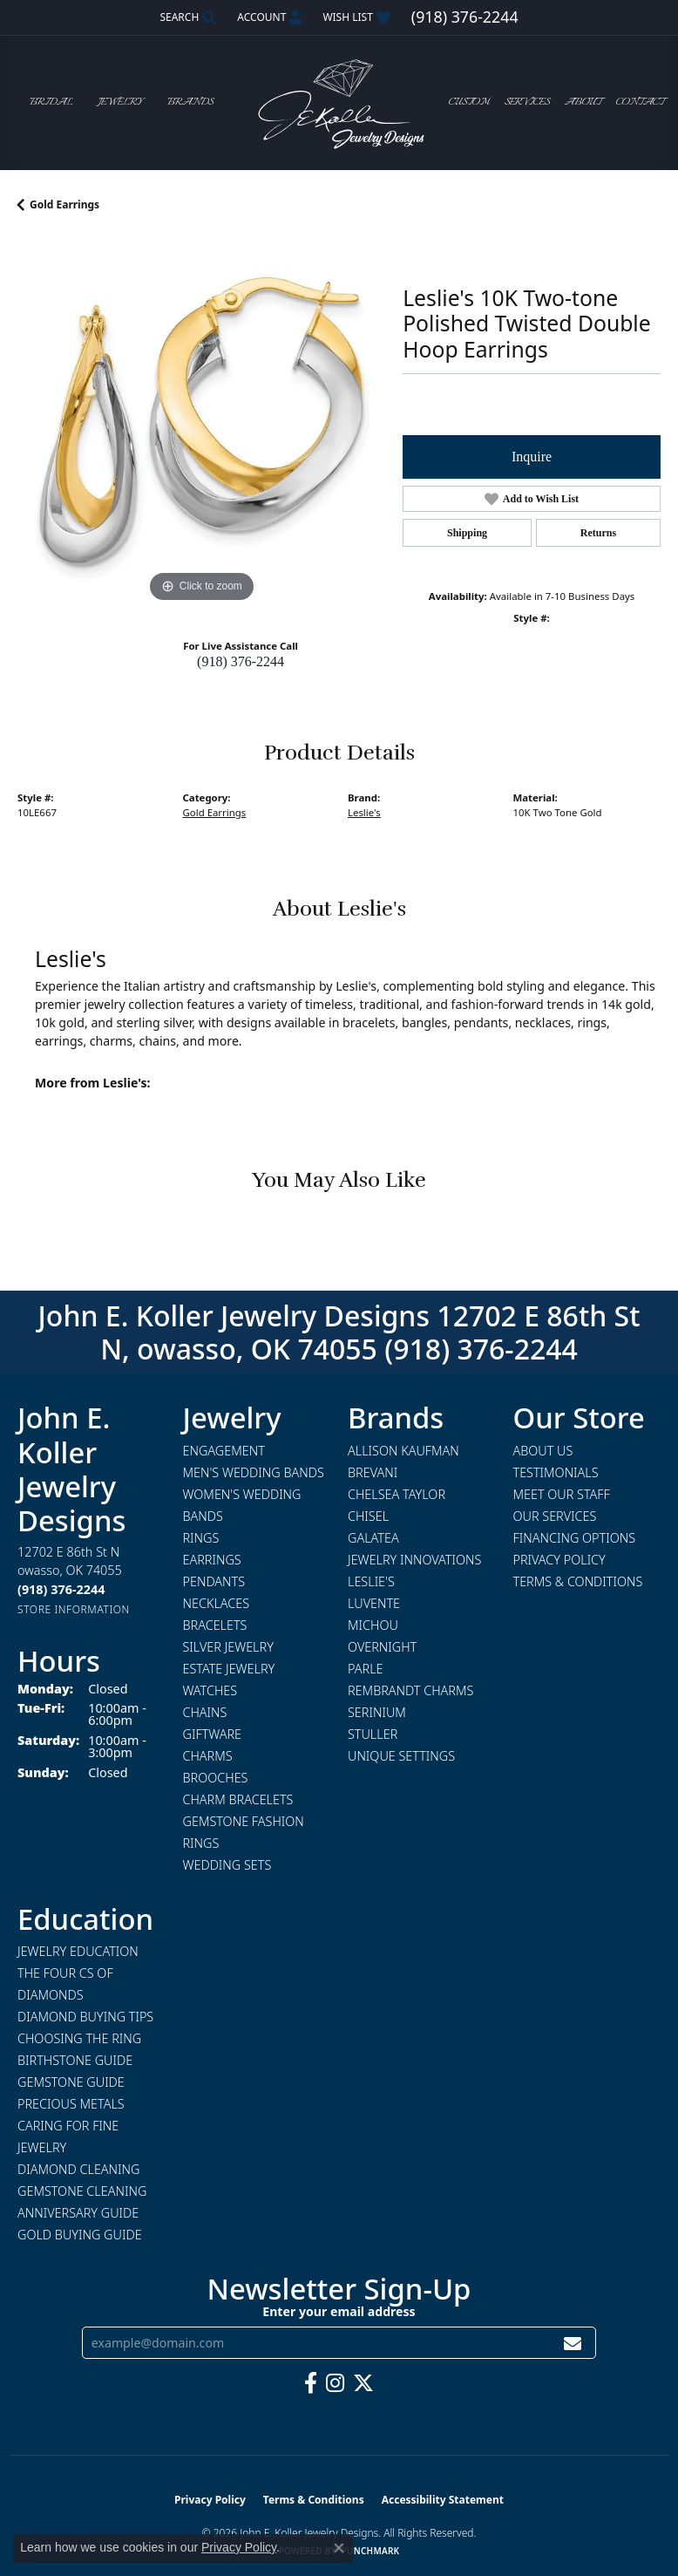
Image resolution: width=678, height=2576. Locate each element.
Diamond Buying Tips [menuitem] (85, 2016)
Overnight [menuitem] (382, 1647)
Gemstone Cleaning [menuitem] (81, 2191)
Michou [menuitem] (373, 1625)
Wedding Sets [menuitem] (227, 1865)
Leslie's (364, 812)
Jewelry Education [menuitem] (78, 1951)
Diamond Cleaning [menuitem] (78, 2169)
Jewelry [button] (120, 102)
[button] (186, 17)
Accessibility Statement (443, 2499)
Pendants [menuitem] (214, 1581)
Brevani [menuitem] (372, 1472)
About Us (543, 1450)
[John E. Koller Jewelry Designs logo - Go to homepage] (339, 102)
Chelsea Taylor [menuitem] (396, 1494)
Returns (598, 533)
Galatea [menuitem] (373, 1538)
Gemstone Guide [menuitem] (71, 2082)
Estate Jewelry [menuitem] (229, 1668)
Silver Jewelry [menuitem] (228, 1647)
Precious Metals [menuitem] (71, 2104)
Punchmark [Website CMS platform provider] (371, 2551)
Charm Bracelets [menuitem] (238, 1799)
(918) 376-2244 (240, 661)
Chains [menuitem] (205, 1712)
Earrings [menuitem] (212, 1559)
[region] (201, 423)
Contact (640, 102)
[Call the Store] (61, 1589)
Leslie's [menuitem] (371, 1581)
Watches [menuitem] (210, 1690)
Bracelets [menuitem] (215, 1625)
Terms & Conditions (578, 1581)
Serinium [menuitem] (377, 1712)
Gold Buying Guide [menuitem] (79, 2234)
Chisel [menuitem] (368, 1516)
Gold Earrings (64, 204)
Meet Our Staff (561, 1494)
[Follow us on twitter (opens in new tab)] (363, 2383)
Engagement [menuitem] (224, 1450)
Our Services (555, 1516)
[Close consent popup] (339, 2548)
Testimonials (556, 1472)
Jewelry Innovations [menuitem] (414, 1559)
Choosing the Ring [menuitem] (79, 2038)
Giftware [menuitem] (212, 1734)
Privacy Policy (559, 1559)
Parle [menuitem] (365, 1668)
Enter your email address (338, 2311)
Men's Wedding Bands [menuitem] (253, 1472)
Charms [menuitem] (208, 1756)
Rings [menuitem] (201, 1538)
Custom (469, 102)
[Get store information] (73, 1609)
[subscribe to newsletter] (572, 2342)
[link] (465, 17)
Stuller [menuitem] (372, 1734)
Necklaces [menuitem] (216, 1603)
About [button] (583, 102)
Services (527, 102)
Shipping (467, 533)
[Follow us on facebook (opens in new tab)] (310, 2383)
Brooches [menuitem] (215, 1777)
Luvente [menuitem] (374, 1603)
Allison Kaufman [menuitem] (403, 1450)
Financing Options (574, 1538)
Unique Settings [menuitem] (401, 1756)
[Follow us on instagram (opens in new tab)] (335, 2383)
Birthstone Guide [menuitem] (74, 2060)
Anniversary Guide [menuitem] (78, 2213)
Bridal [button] (51, 102)
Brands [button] (190, 102)
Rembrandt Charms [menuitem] (410, 1690)
